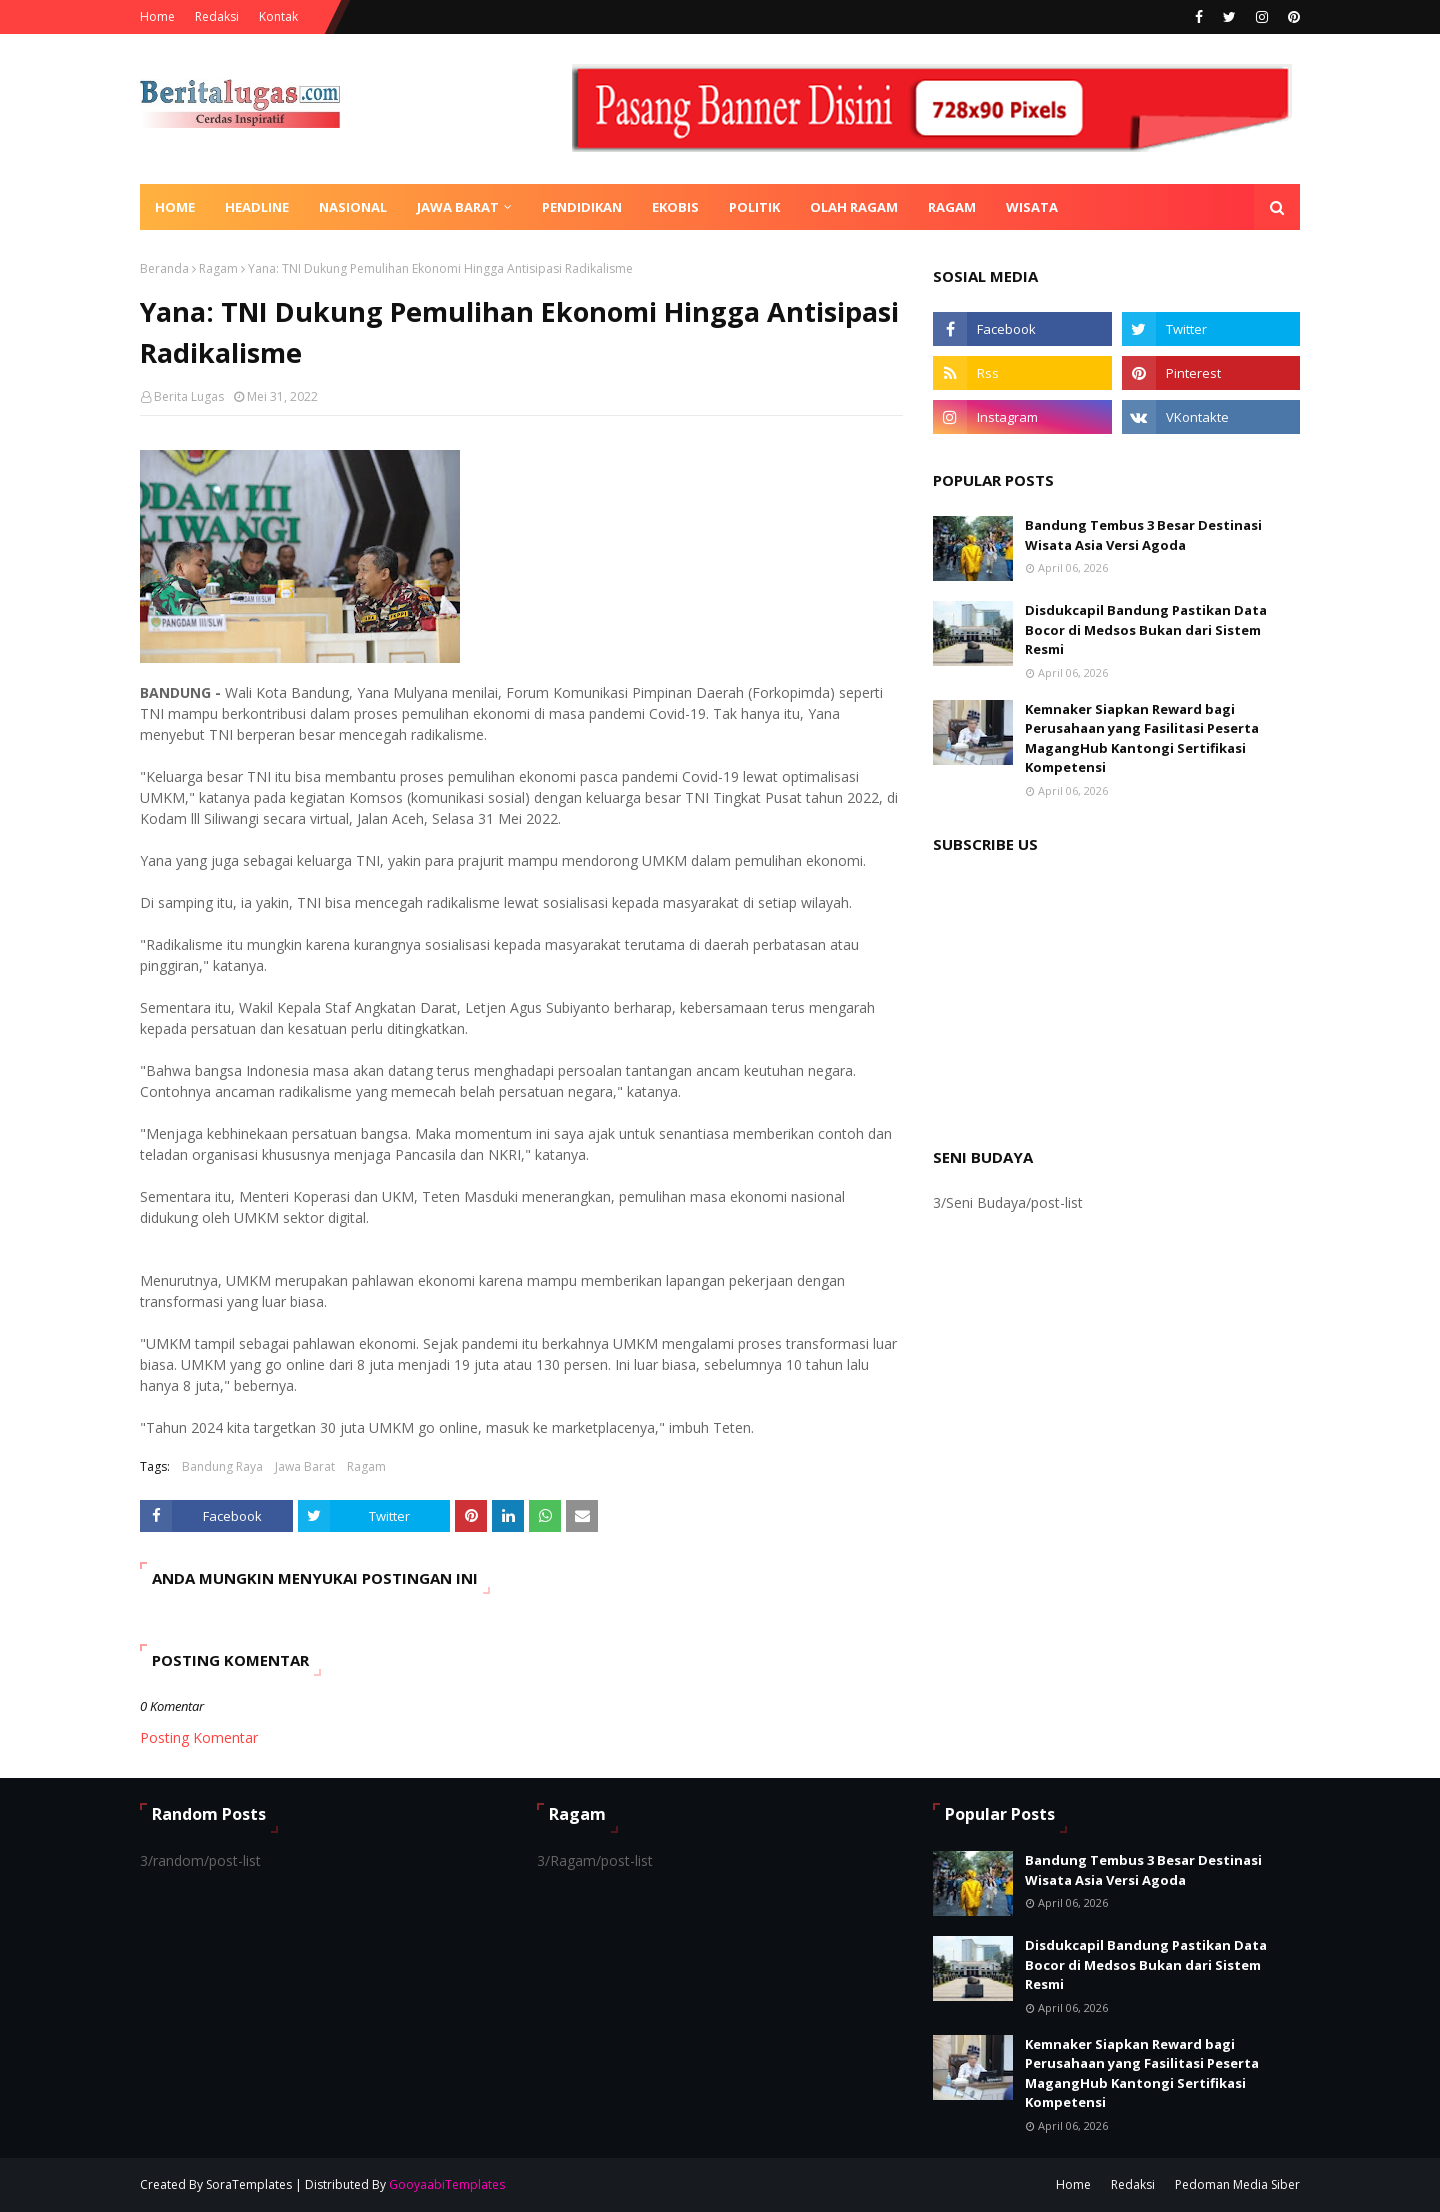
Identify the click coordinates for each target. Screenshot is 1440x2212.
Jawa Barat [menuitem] (458, 207)
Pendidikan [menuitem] (582, 207)
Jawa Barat (305, 1466)
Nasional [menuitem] (353, 207)
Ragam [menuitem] (952, 207)
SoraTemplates (249, 2184)
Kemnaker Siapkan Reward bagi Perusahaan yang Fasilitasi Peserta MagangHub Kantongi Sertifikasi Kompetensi (1142, 738)
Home (157, 16)
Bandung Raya (222, 1466)
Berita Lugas (189, 396)
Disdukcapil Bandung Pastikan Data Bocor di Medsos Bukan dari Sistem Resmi (1146, 629)
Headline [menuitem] (257, 207)
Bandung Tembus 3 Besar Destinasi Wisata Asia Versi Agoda (1143, 535)
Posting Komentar (199, 1737)
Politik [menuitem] (754, 207)
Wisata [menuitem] (1032, 207)
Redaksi (217, 16)
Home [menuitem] (175, 207)
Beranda (164, 268)
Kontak (278, 16)
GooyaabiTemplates (447, 2184)
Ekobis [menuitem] (675, 207)
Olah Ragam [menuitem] (854, 207)
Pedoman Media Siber (1237, 2184)
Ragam (218, 268)
